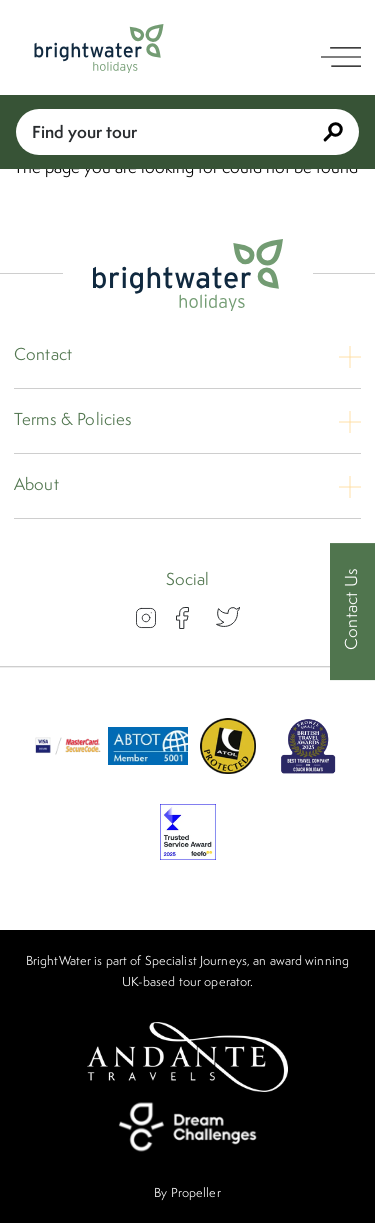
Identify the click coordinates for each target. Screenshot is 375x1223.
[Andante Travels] (188, 1057)
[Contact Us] (352, 611)
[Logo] (99, 48)
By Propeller (187, 1192)
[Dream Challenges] (188, 1127)
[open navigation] (341, 57)
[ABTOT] (148, 768)
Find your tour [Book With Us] (187, 131)
